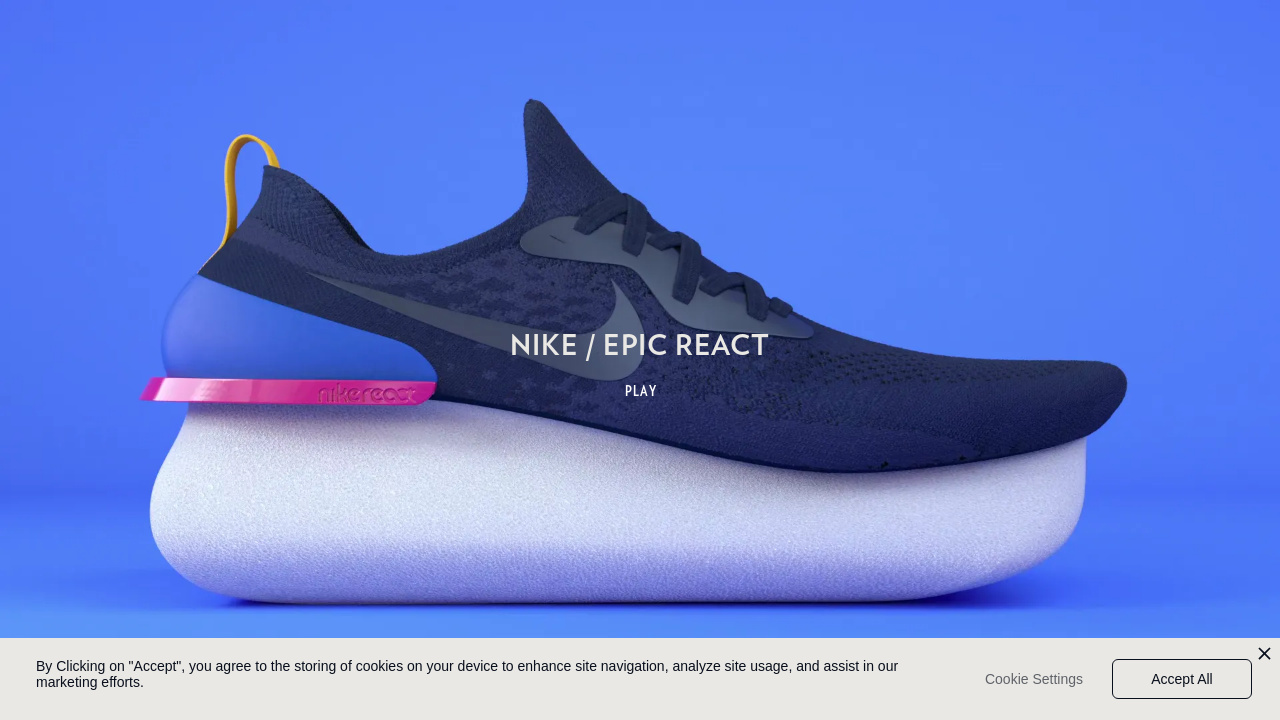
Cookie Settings (1034, 679)
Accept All (1181, 679)
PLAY (641, 391)
